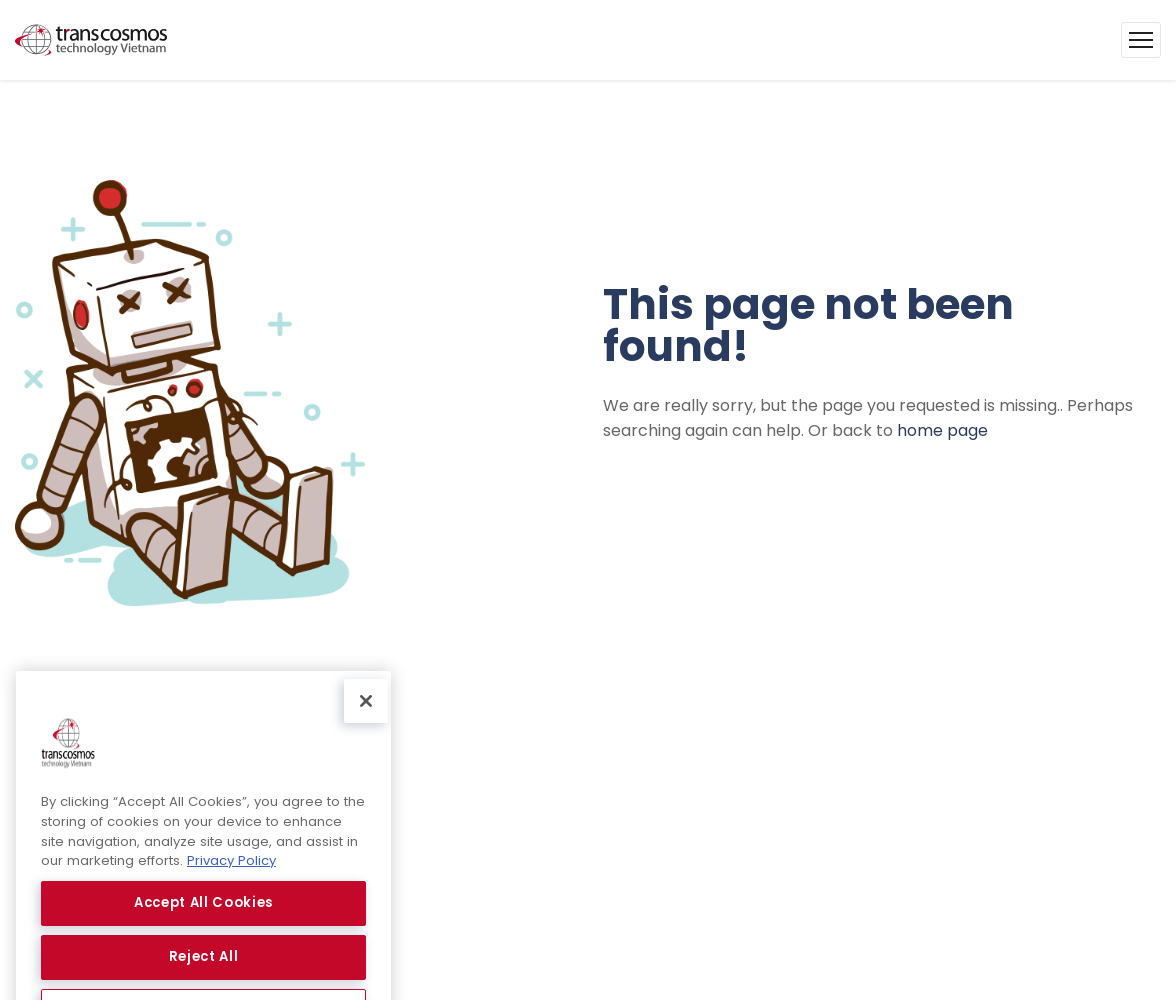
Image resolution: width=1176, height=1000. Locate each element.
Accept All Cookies (203, 916)
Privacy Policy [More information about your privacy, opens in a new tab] (231, 874)
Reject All (204, 970)
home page (942, 430)
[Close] (366, 715)
